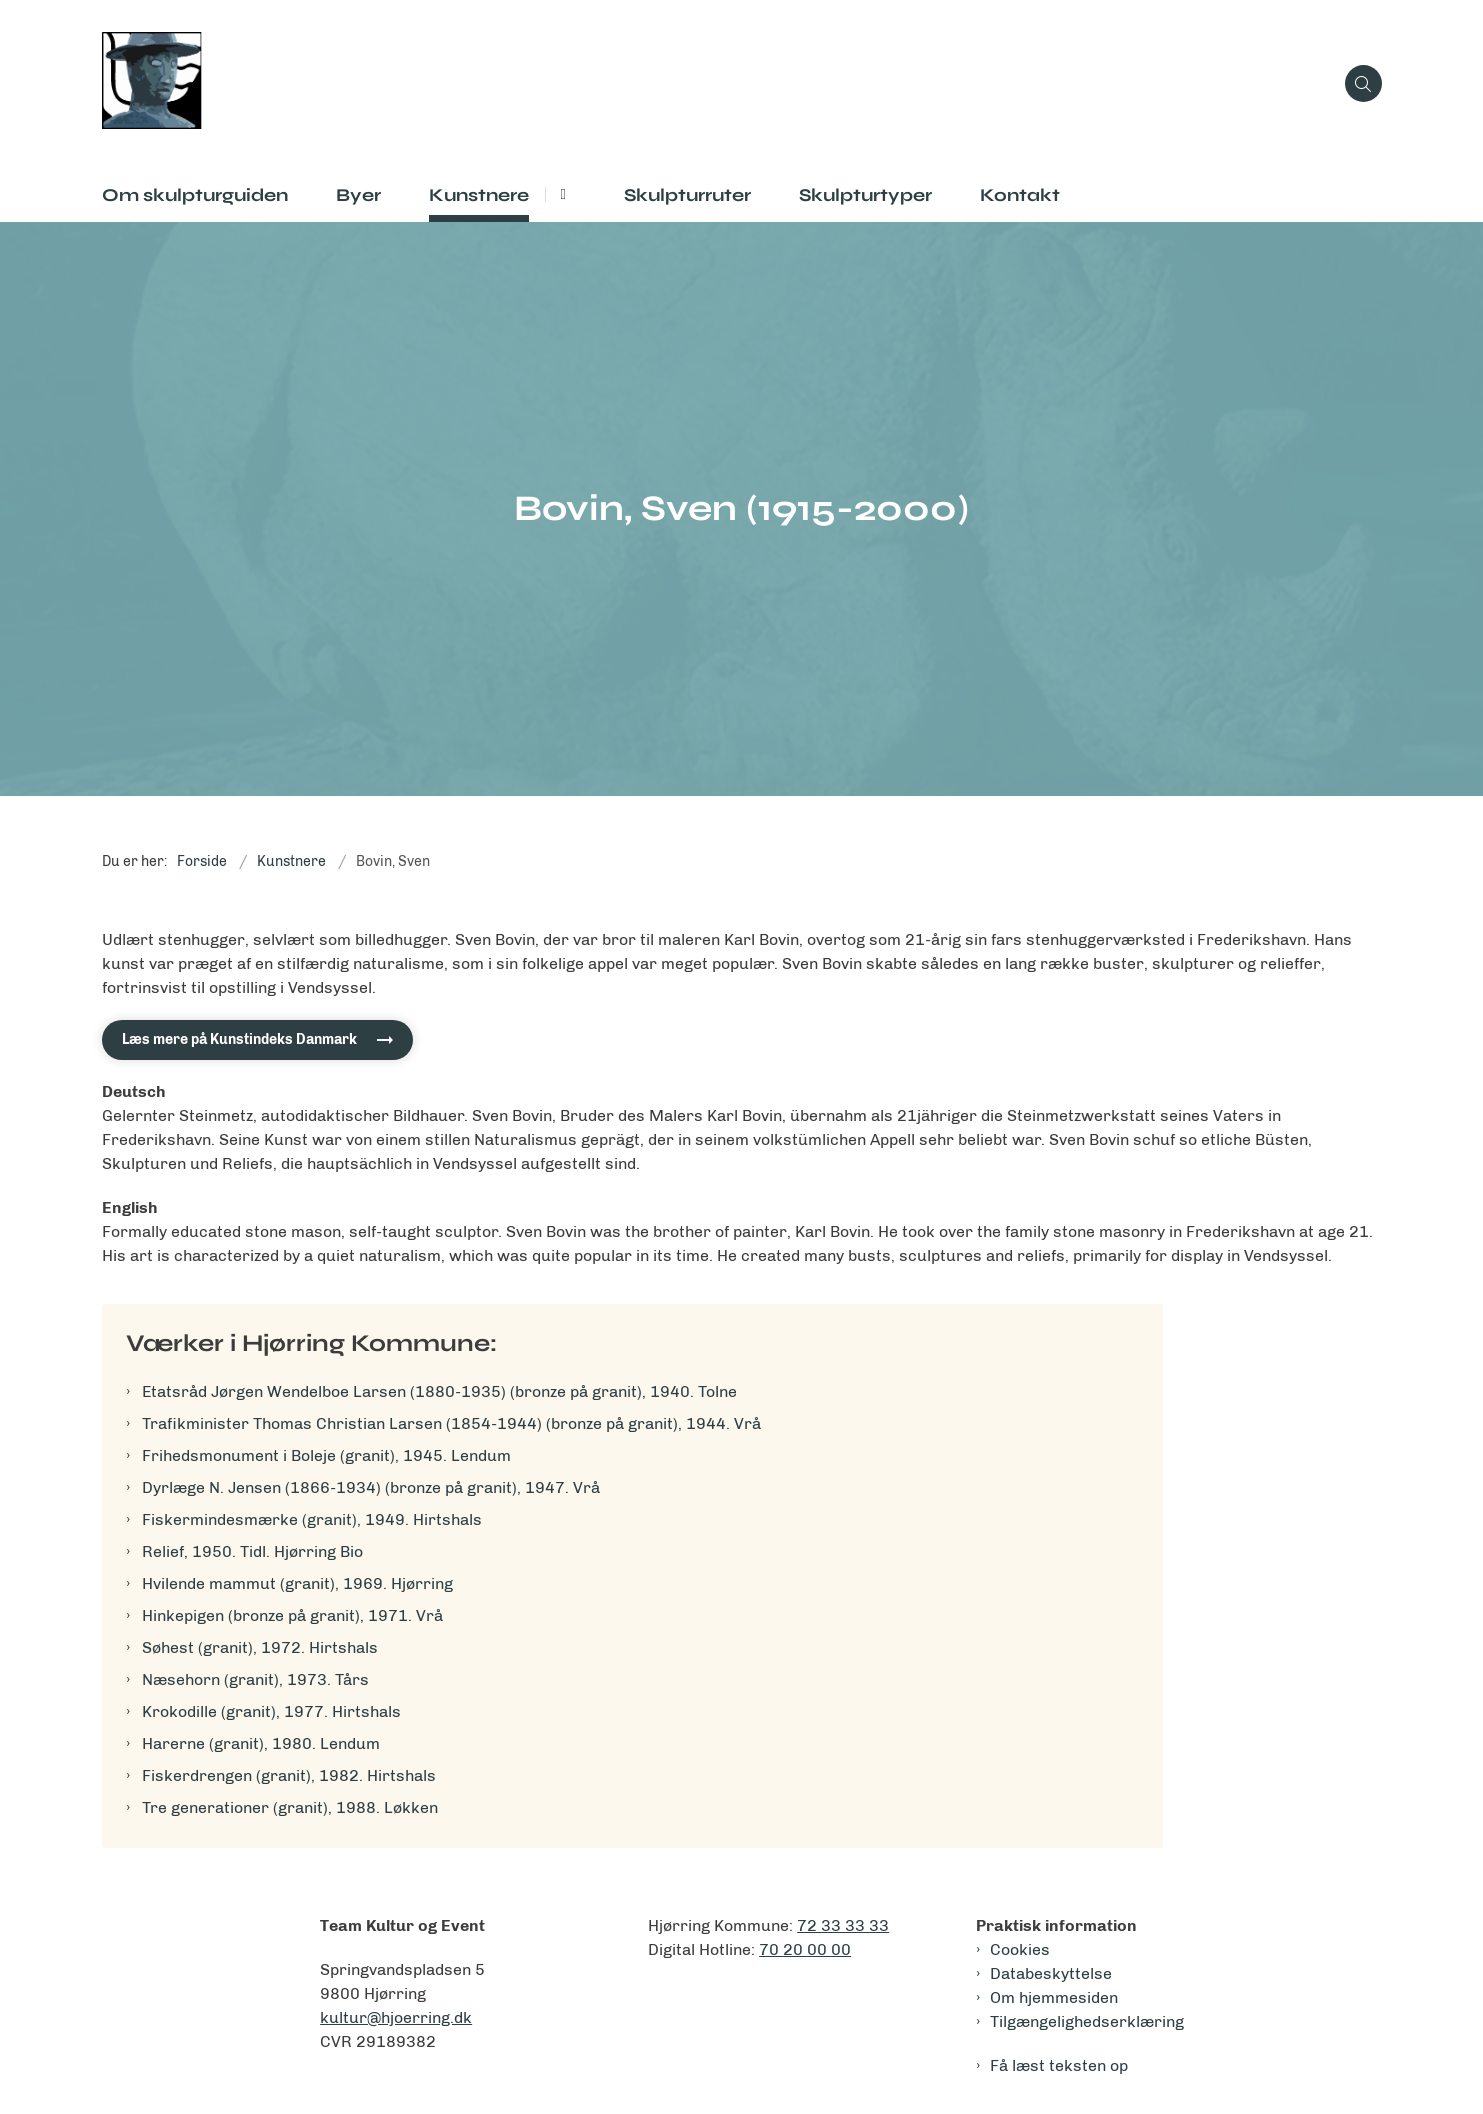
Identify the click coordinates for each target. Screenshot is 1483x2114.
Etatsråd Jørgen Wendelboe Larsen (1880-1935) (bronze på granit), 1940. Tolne (439, 1391)
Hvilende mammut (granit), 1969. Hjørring (297, 1583)
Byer (358, 195)
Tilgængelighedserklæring (1087, 2021)
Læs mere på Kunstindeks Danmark (239, 1039)
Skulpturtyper (865, 195)
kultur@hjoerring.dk (396, 2017)
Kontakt (1020, 195)
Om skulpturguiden (195, 195)
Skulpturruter (687, 195)
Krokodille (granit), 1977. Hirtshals (271, 1711)
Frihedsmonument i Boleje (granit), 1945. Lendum (326, 1455)
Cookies (1020, 1949)
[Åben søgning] (1363, 83)
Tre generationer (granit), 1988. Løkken (290, 1807)
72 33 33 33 (843, 1925)
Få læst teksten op (1059, 2065)
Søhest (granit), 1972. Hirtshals (260, 1647)
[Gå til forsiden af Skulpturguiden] (717, 84)
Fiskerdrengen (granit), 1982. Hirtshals (289, 1775)
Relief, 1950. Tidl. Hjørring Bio (252, 1551)
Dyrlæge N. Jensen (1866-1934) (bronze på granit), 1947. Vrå (371, 1487)
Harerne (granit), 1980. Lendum (261, 1743)
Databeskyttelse (1051, 1973)
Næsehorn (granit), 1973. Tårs (255, 1679)
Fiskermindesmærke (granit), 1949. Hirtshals (312, 1519)
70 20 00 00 (805, 1949)
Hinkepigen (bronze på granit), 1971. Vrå (292, 1615)
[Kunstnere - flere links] (560, 194)
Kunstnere (479, 195)
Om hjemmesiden (1054, 1997)
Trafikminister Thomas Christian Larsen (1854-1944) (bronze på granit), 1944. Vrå (451, 1423)
